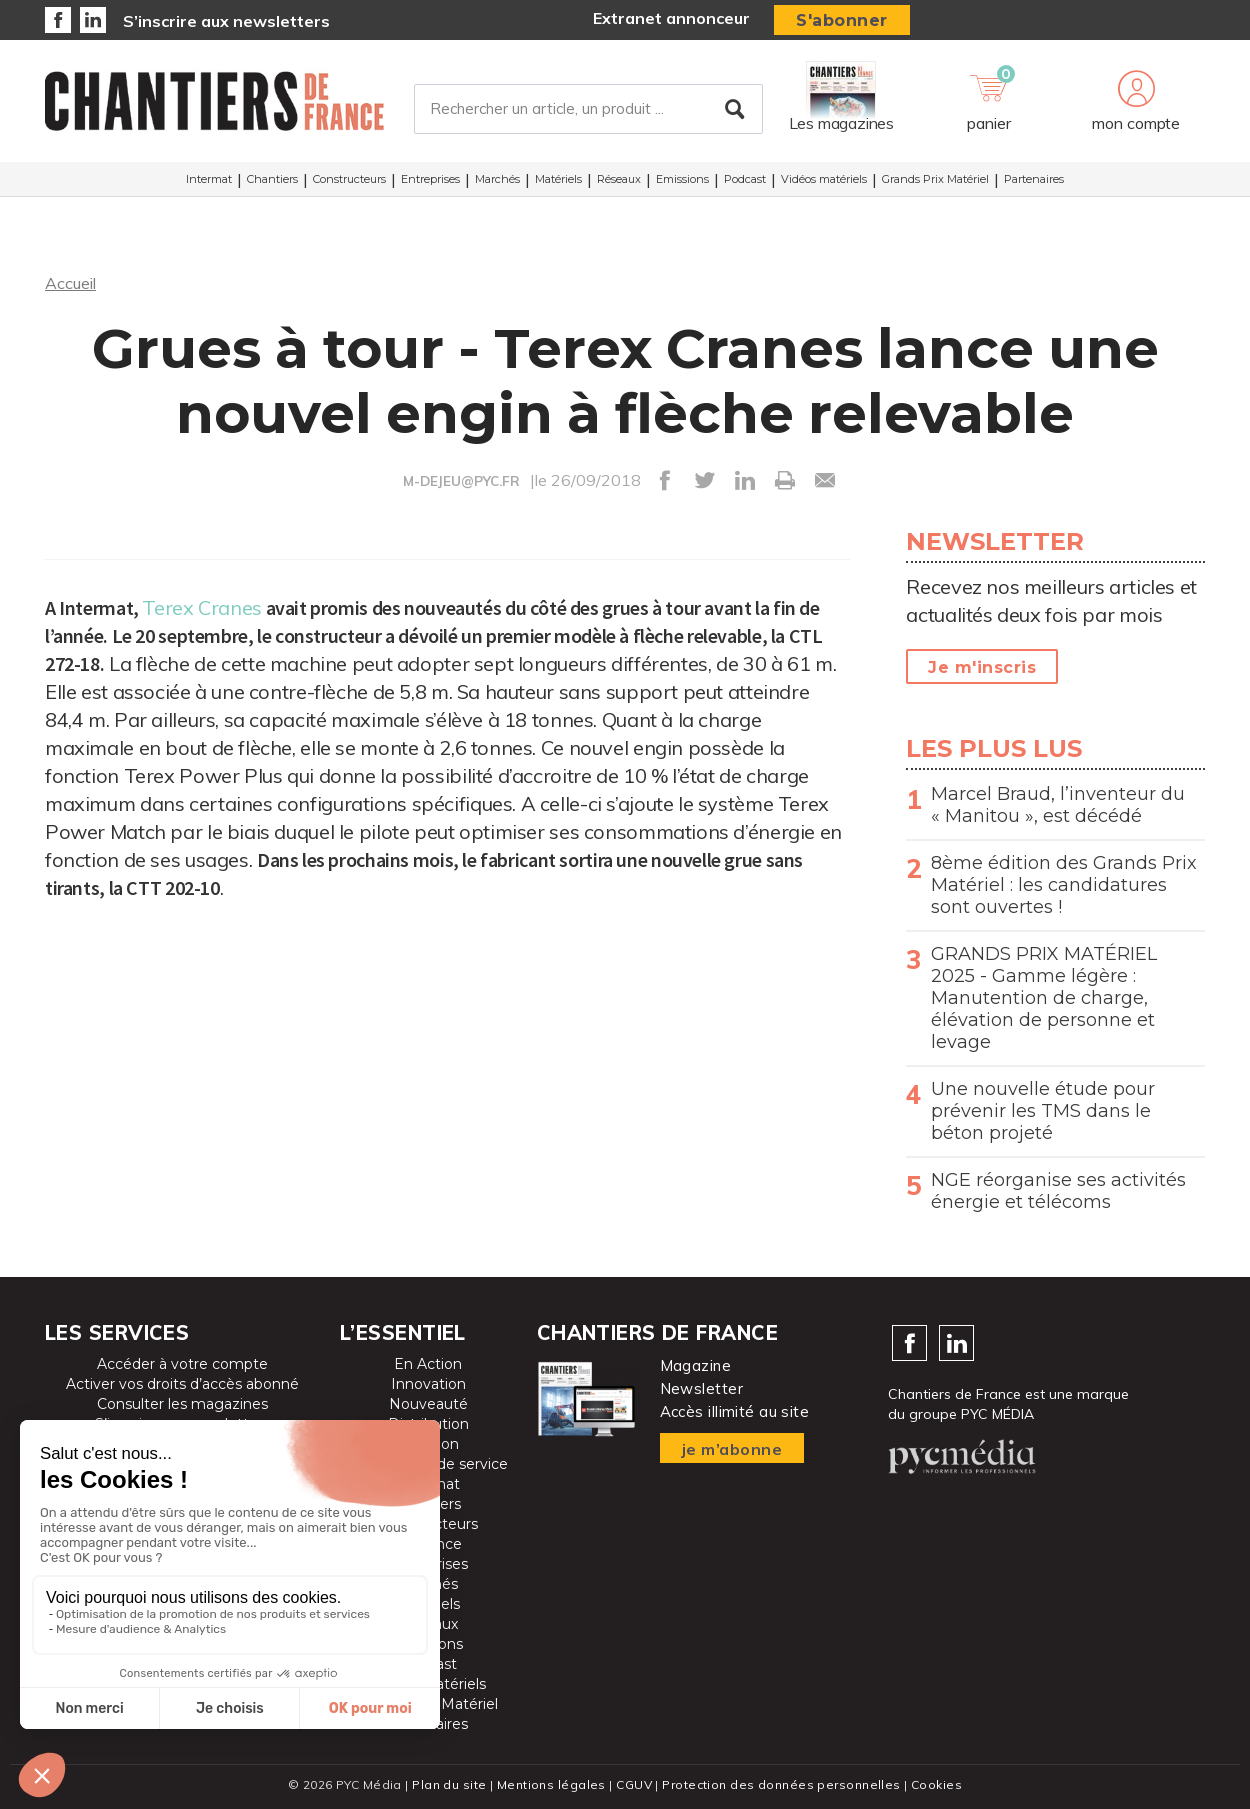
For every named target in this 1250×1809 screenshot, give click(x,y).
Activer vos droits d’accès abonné (182, 1384)
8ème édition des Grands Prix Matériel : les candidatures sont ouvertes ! (1064, 885)
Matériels (558, 179)
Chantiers (272, 179)
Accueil (70, 283)
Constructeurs (349, 179)
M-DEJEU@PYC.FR (461, 481)
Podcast (745, 179)
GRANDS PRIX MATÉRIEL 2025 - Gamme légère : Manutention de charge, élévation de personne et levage (1044, 998)
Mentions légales (551, 1784)
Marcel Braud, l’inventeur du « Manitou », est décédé (1058, 805)
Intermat (209, 179)
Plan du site (449, 1784)
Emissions (682, 179)
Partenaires (1034, 179)
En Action (428, 1364)
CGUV (634, 1784)
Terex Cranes (201, 607)
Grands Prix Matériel (935, 179)
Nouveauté (428, 1404)
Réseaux (619, 179)
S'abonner (842, 20)
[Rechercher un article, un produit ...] (588, 109)
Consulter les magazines (182, 1404)
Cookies (936, 1784)
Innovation (428, 1384)
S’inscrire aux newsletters (226, 21)
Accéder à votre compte (182, 1364)
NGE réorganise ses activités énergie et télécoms (1058, 1191)
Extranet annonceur (671, 18)
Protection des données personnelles (781, 1784)
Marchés (497, 179)
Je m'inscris (982, 667)
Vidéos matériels (824, 179)
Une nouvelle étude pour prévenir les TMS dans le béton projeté (1043, 1111)
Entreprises (430, 179)
